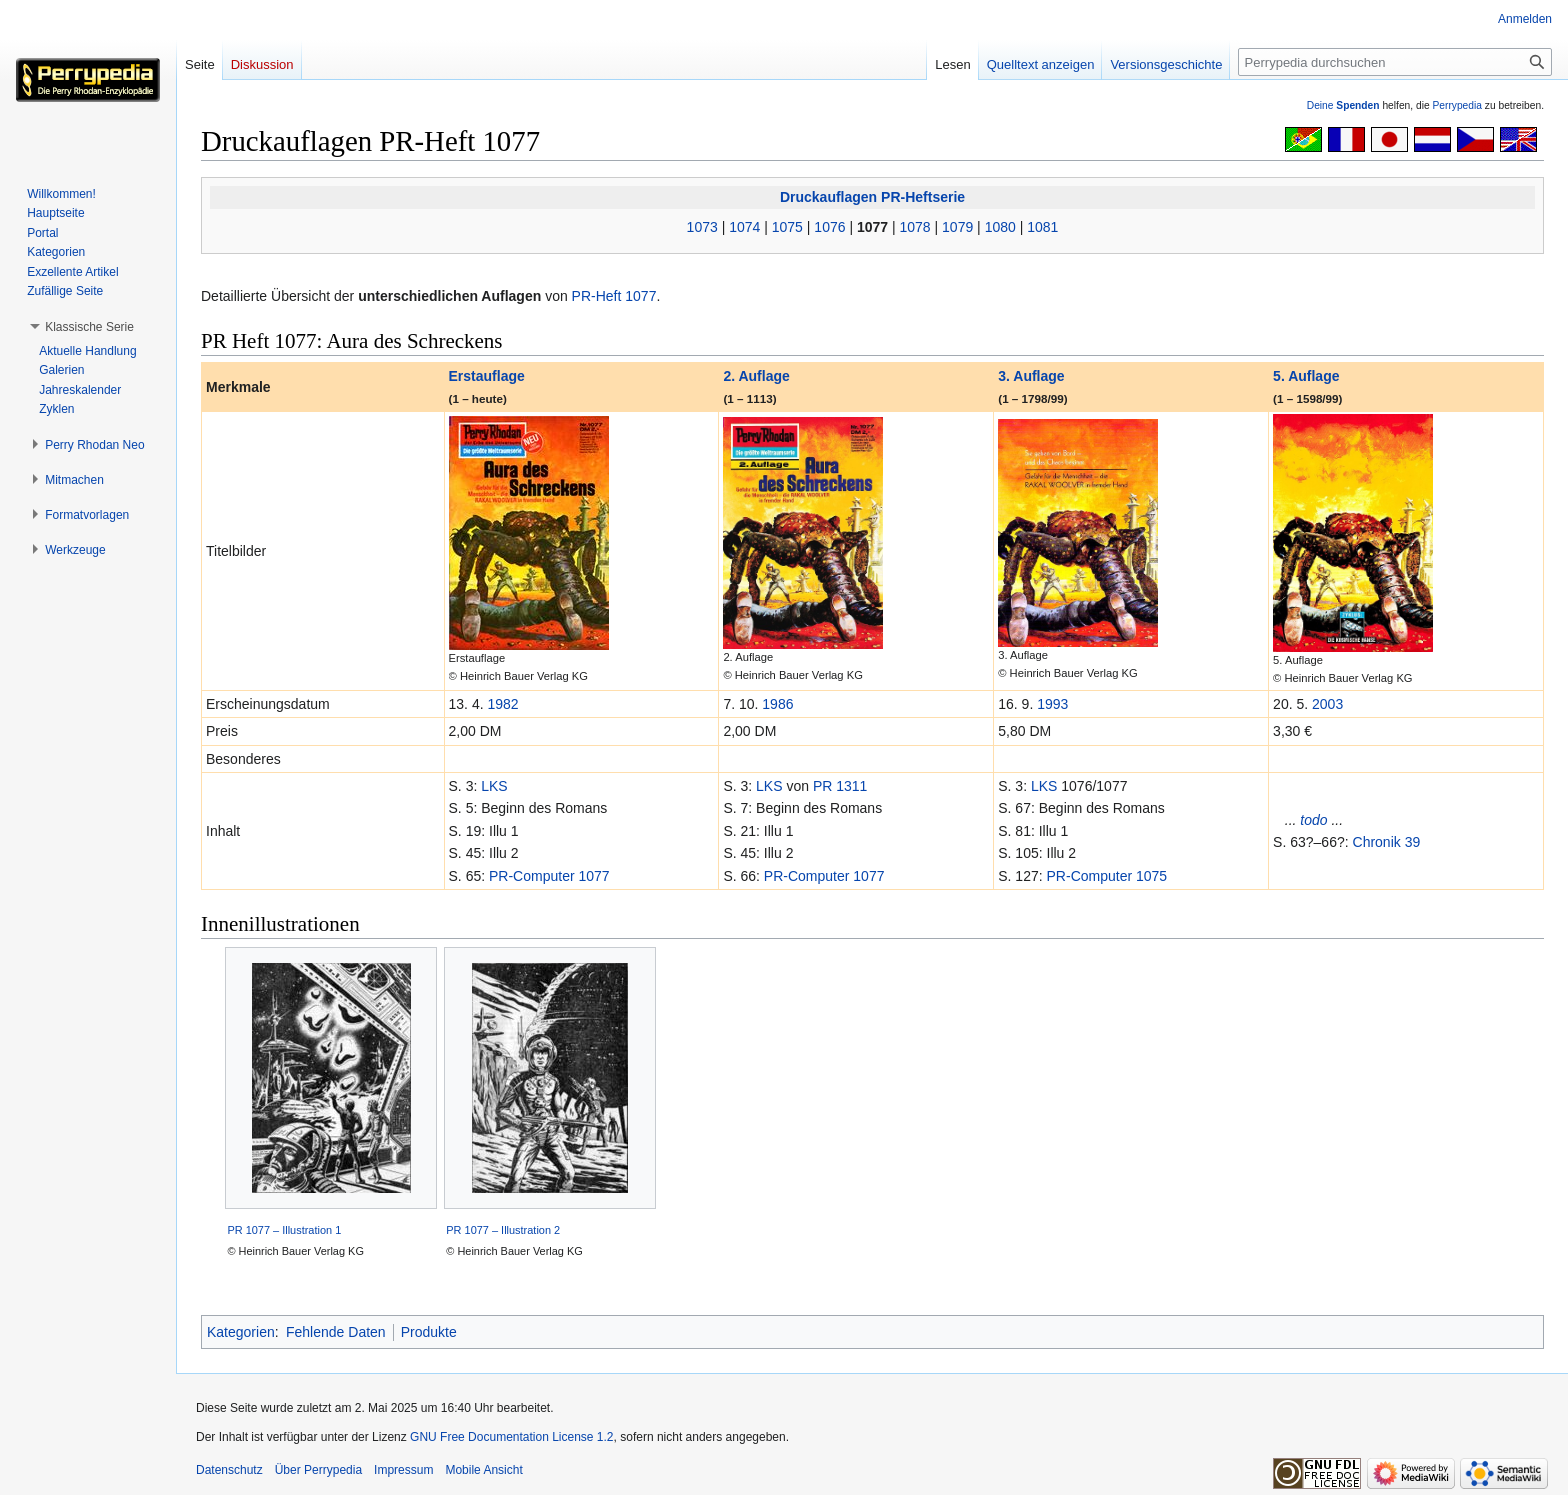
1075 (787, 227)
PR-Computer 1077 (549, 876)
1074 (744, 227)
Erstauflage (487, 376)
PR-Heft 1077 (614, 296)
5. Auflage (1306, 376)
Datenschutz (229, 1470)
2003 (1327, 704)
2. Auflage (756, 376)
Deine (1343, 105)
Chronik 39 (1387, 842)
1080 (1000, 227)
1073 (702, 227)
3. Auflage (1031, 376)
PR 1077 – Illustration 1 (284, 1230)
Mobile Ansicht (483, 1470)
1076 (829, 227)
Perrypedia (1457, 105)
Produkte (429, 1332)
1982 (502, 704)
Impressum (403, 1470)
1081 (1042, 227)
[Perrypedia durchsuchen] (1395, 62)
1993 (1052, 704)
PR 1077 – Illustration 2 (503, 1230)
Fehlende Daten (336, 1332)
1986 (777, 704)
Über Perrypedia (318, 1470)
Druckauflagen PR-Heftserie (872, 197)
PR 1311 (840, 786)
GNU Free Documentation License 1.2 (511, 1437)
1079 (957, 227)
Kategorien (241, 1332)
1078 (915, 227)
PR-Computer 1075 (1107, 876)
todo (1313, 820)
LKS (494, 786)
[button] (89, 327)
